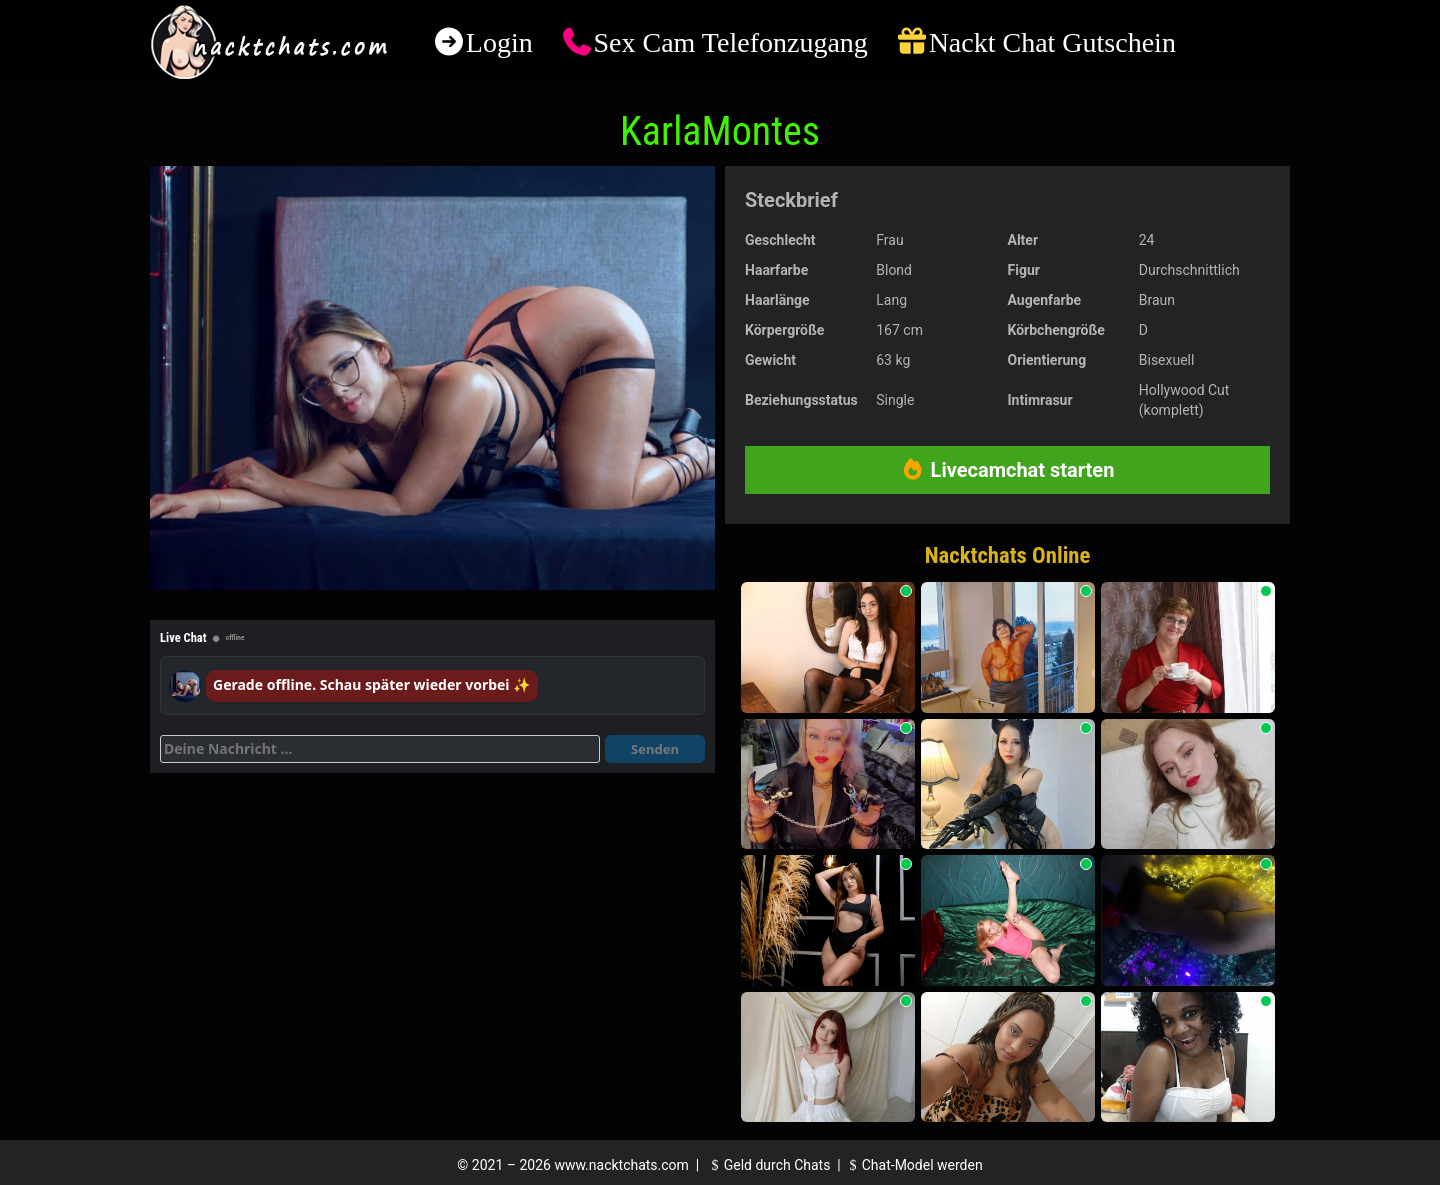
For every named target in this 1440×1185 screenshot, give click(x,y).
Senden (655, 749)
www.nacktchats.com (621, 1165)
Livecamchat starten (1008, 470)
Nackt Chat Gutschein (1052, 42)
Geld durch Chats (768, 1165)
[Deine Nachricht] (380, 749)
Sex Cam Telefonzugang (730, 42)
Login (499, 42)
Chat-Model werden (913, 1165)
